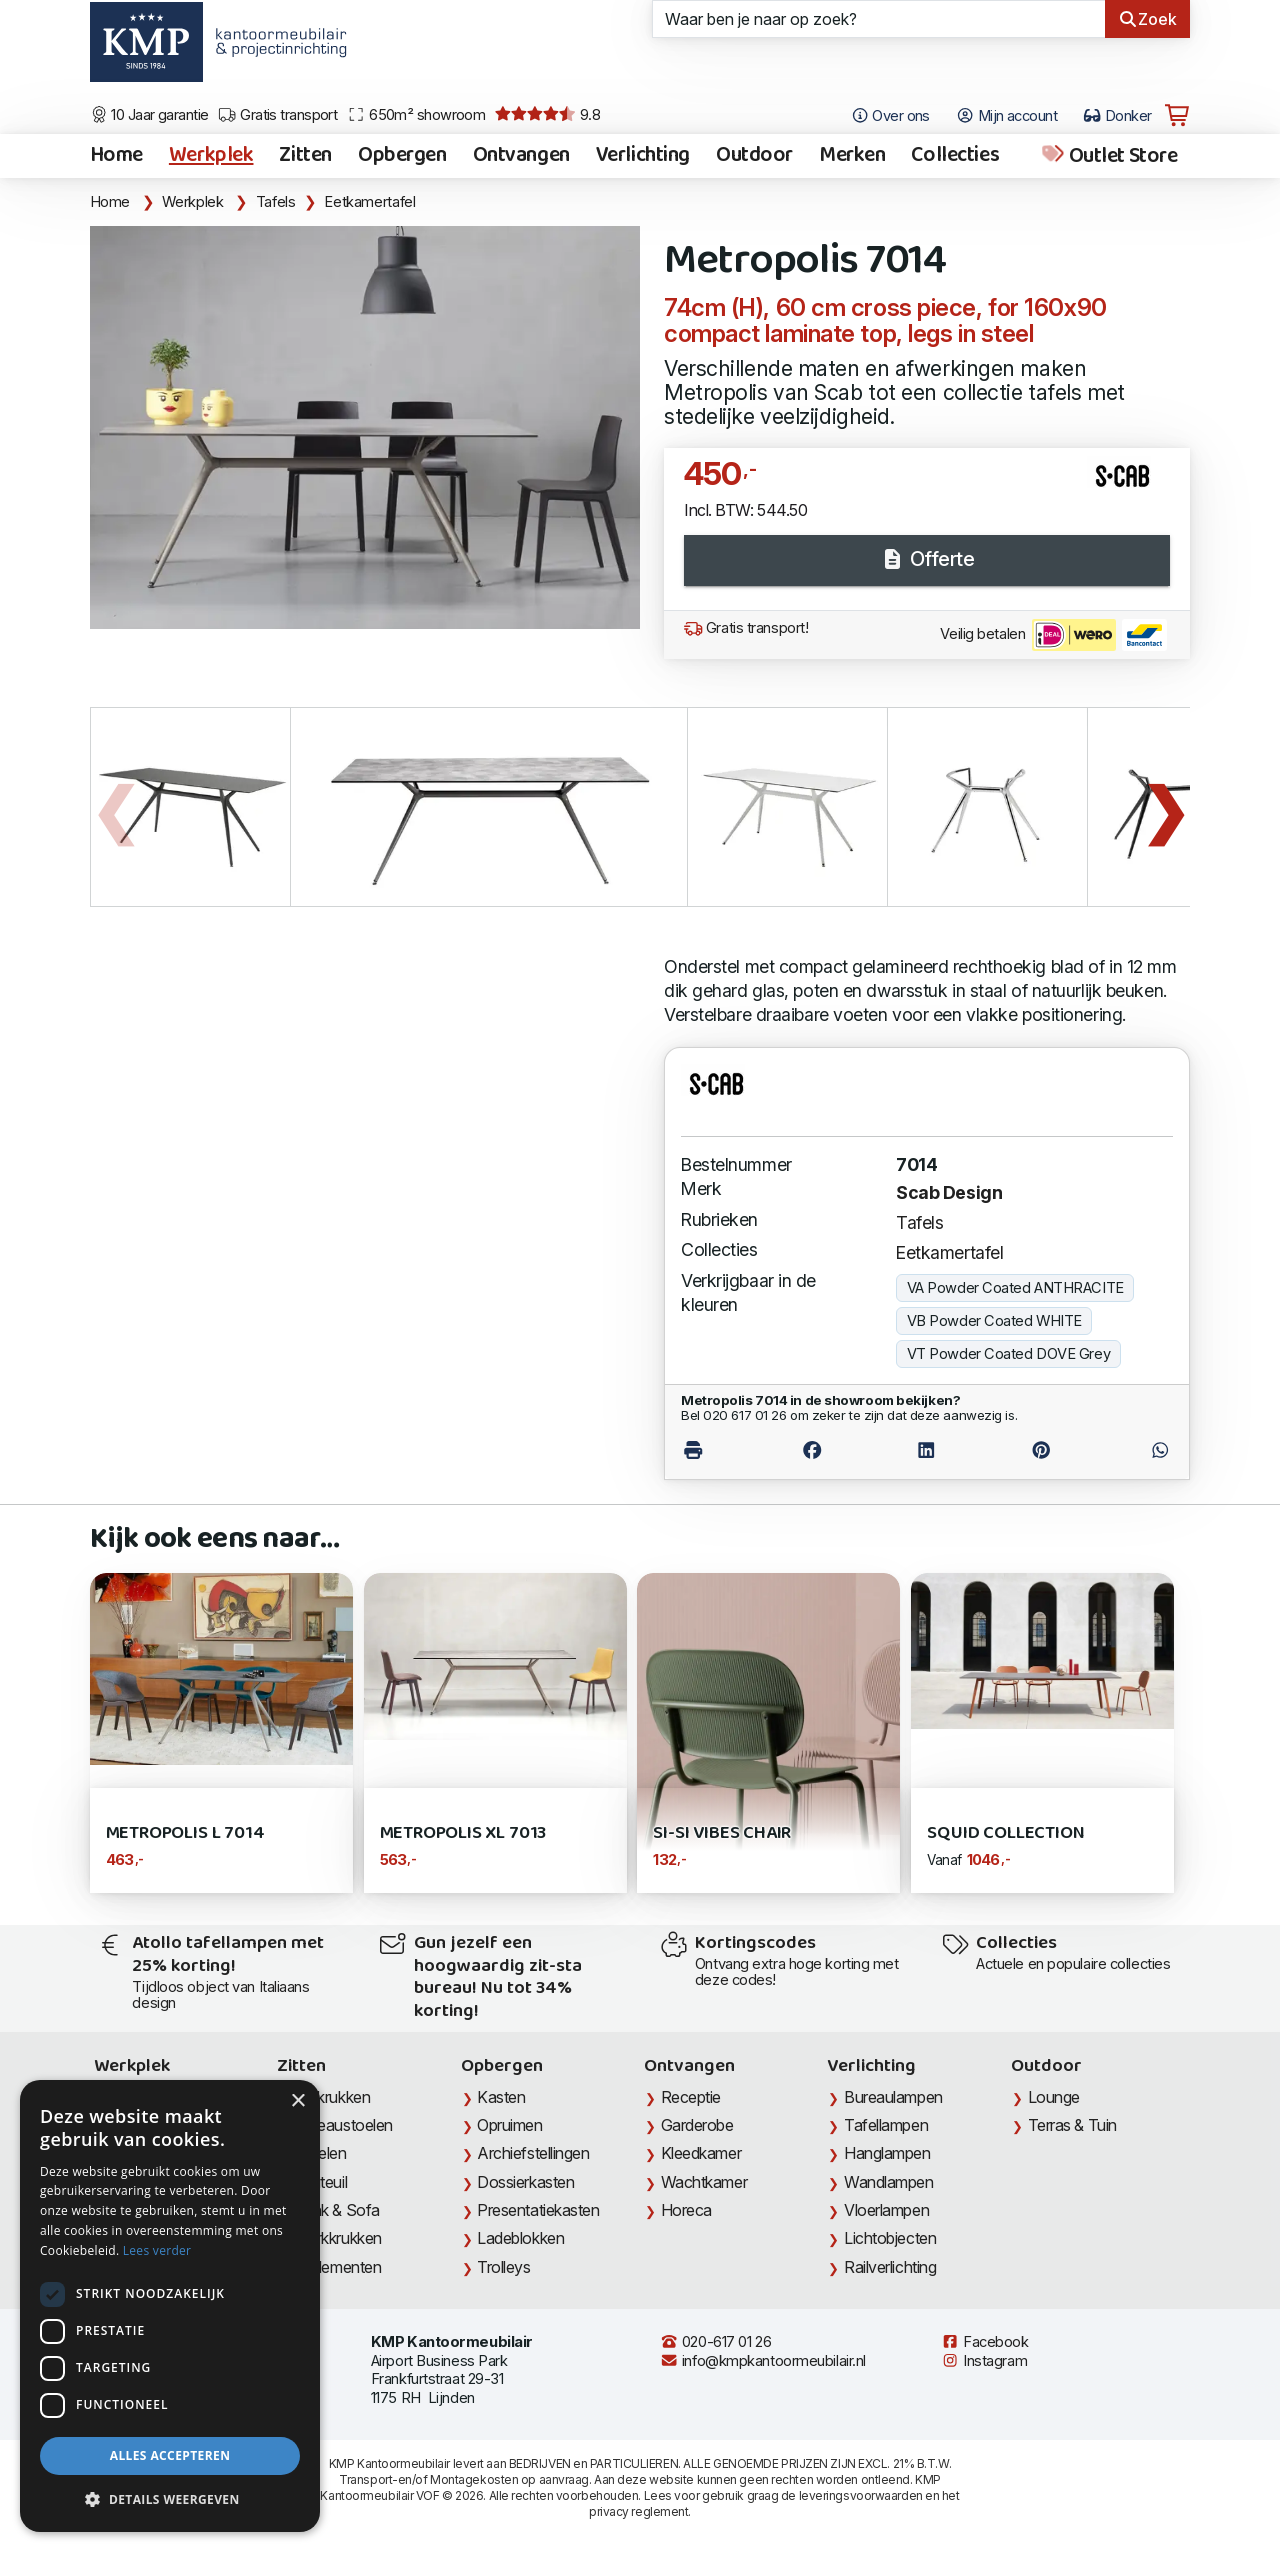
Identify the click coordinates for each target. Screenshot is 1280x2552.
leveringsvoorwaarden (861, 2495)
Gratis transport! (746, 628)
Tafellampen (886, 2125)
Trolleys (503, 2267)
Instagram (984, 2361)
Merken (852, 156)
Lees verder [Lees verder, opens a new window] (157, 2250)
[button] (170, 2500)
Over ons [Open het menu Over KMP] (890, 116)
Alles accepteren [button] (170, 2455)
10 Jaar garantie (149, 115)
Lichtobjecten (890, 2238)
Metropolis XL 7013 (463, 1833)
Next (1165, 807)
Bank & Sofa (337, 2210)
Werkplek (211, 156)
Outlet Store (1108, 156)
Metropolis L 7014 (185, 1833)
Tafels (276, 202)
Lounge (1054, 2097)
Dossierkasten (525, 2182)
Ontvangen (521, 156)
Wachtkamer (704, 2182)
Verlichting (643, 156)
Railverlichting (890, 2267)
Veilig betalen (1053, 635)
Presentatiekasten (538, 2210)
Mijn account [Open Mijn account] (1006, 116)
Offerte (927, 559)
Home (116, 156)
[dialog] (170, 2306)
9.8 (547, 115)
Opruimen (509, 2125)
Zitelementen (338, 2267)
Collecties (955, 156)
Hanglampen (887, 2153)
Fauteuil (320, 2182)
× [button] (297, 2101)
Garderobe (697, 2125)
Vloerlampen (886, 2210)
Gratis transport (277, 115)
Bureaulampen (893, 2097)
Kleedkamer (701, 2153)
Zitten (305, 156)
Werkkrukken (338, 2238)
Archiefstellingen (533, 2153)
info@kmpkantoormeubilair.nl (763, 2361)
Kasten (501, 2097)
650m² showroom (416, 115)
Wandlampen (889, 2182)
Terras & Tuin (1072, 2125)
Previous (115, 807)
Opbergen (402, 156)
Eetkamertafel (369, 202)
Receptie (691, 2097)
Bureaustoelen (343, 2125)
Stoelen (320, 2153)
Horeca (686, 2210)
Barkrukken (332, 2097)
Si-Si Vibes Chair (722, 1833)
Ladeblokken (520, 2238)
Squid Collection (1005, 1833)
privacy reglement (638, 2511)
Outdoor (754, 156)
